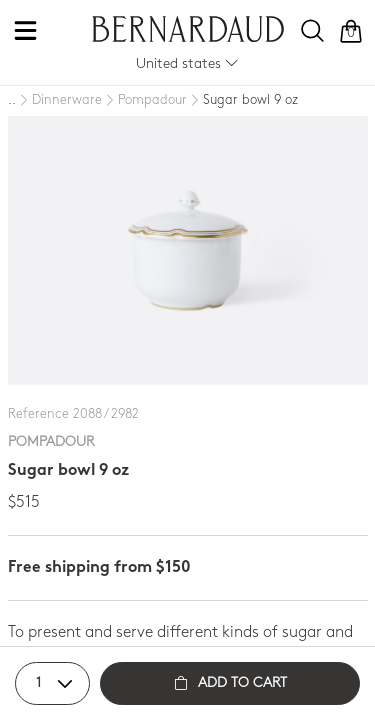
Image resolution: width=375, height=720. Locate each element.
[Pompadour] (144, 101)
